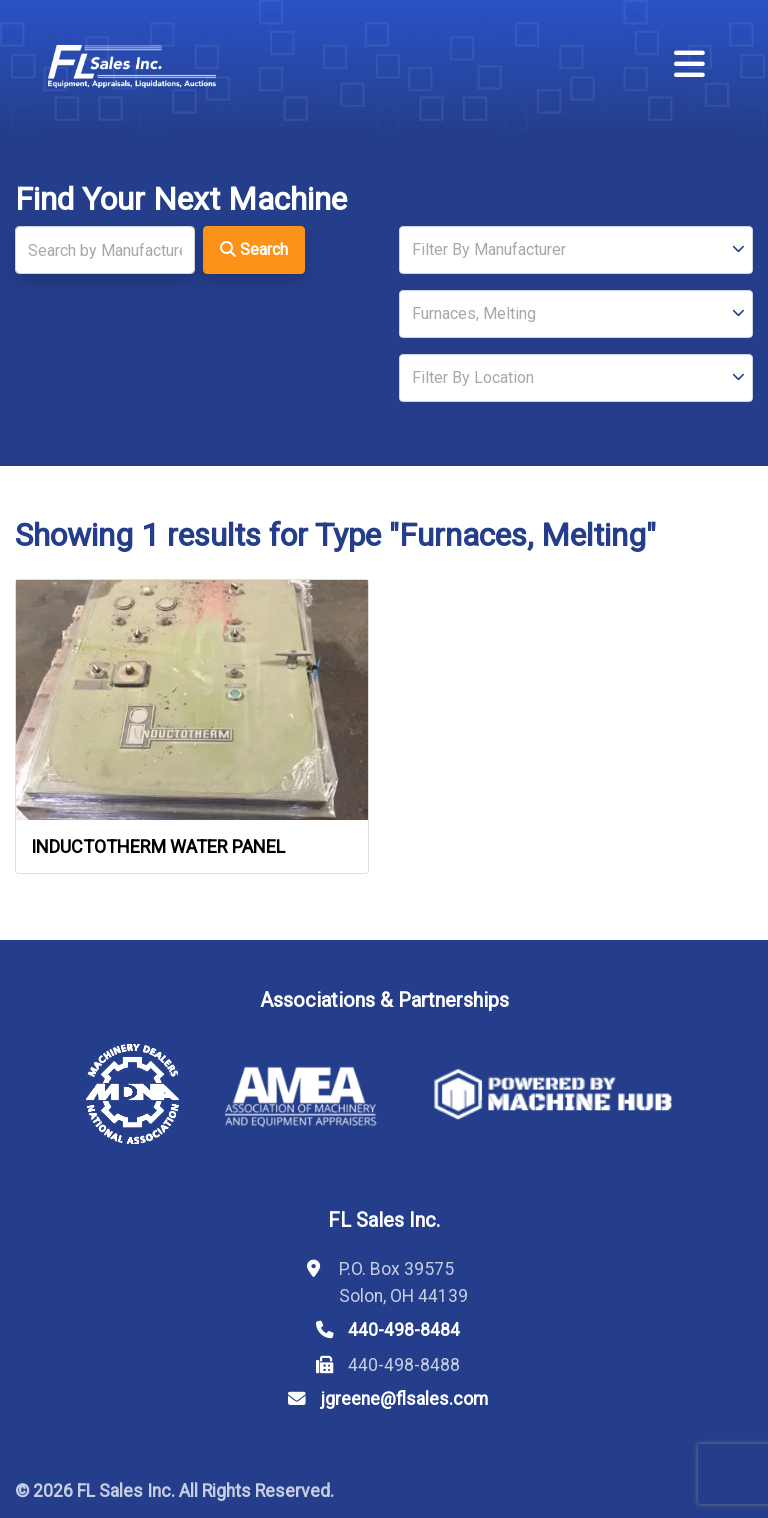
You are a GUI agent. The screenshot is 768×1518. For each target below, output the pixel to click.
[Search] (105, 250)
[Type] (576, 314)
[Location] (576, 378)
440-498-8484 (404, 1330)
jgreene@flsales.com (404, 1399)
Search (254, 249)
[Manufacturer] (576, 250)
